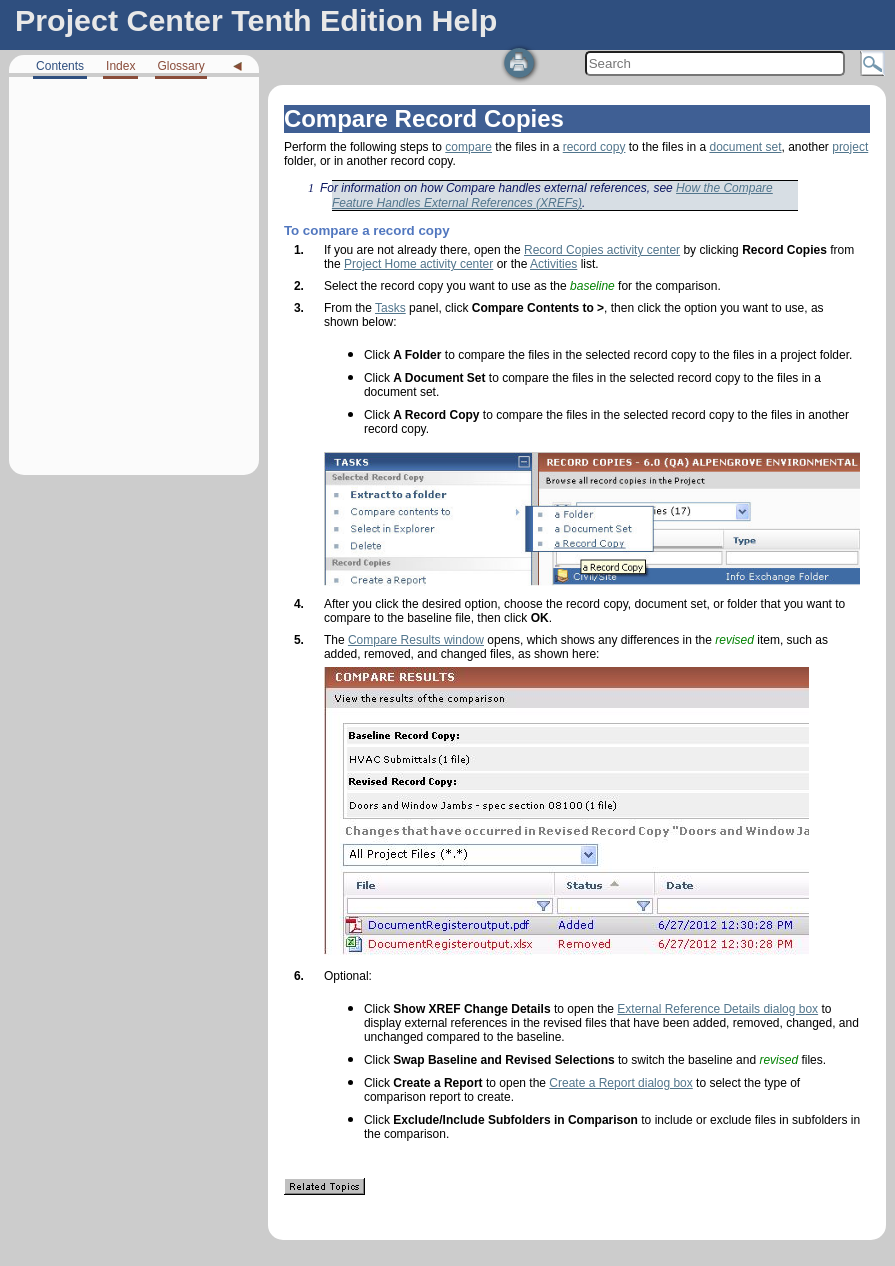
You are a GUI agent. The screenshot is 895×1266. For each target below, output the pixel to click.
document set (745, 147)
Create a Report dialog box (620, 1083)
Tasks (390, 308)
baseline (592, 286)
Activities (553, 264)
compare (468, 147)
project (850, 147)
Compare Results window (416, 640)
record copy (594, 147)
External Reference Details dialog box (717, 1009)
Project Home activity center (418, 264)
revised (734, 640)
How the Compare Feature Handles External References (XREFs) (552, 195)
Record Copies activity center (602, 250)
